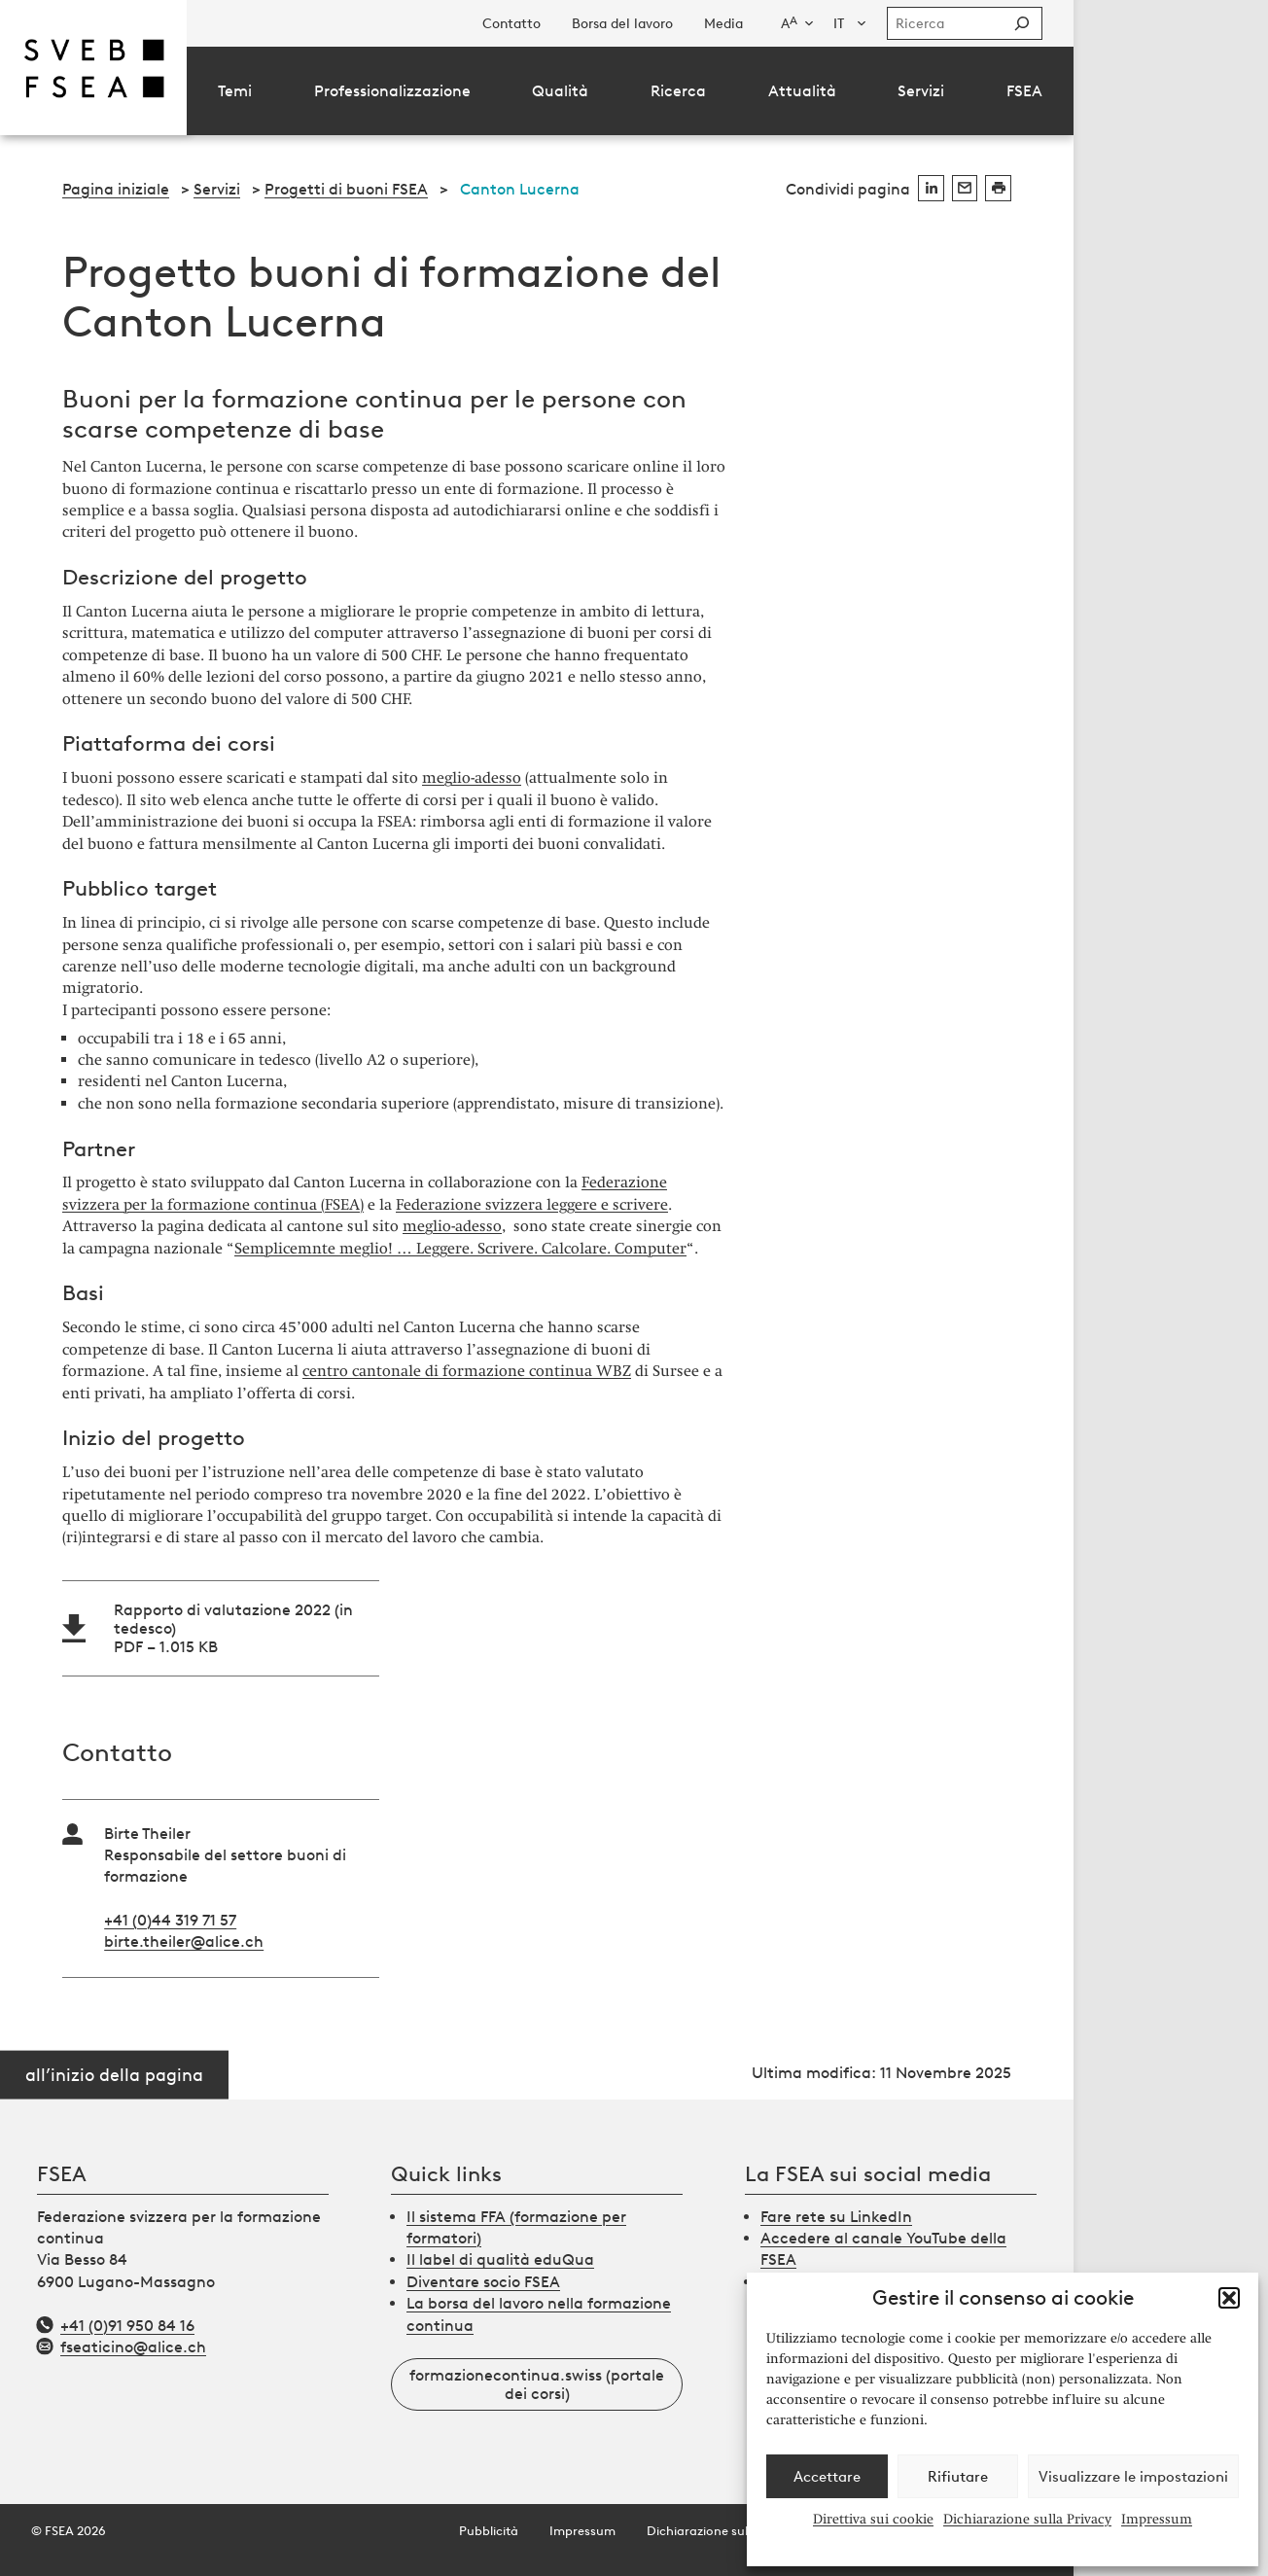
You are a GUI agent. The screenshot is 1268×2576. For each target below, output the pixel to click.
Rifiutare (958, 2477)
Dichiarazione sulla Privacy (1027, 2518)
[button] (1229, 2298)
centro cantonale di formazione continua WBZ (466, 1370)
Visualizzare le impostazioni (1133, 2477)
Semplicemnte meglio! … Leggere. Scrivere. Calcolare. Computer (460, 1248)
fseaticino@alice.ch (133, 2347)
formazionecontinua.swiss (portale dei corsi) (536, 2384)
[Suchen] (1022, 23)
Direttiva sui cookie (873, 2518)
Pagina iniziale (115, 189)
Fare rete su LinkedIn (836, 2216)
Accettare (827, 2477)
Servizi (217, 189)
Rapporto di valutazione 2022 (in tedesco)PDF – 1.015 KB (233, 1628)
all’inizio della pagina (114, 2074)
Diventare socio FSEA (483, 2282)
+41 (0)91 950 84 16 (127, 2325)
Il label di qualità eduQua (500, 2259)
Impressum (1156, 2518)
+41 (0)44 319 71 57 (170, 1920)
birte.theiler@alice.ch (184, 1941)
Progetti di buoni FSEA (346, 189)
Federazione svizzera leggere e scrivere (532, 1204)
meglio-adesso (471, 777)
